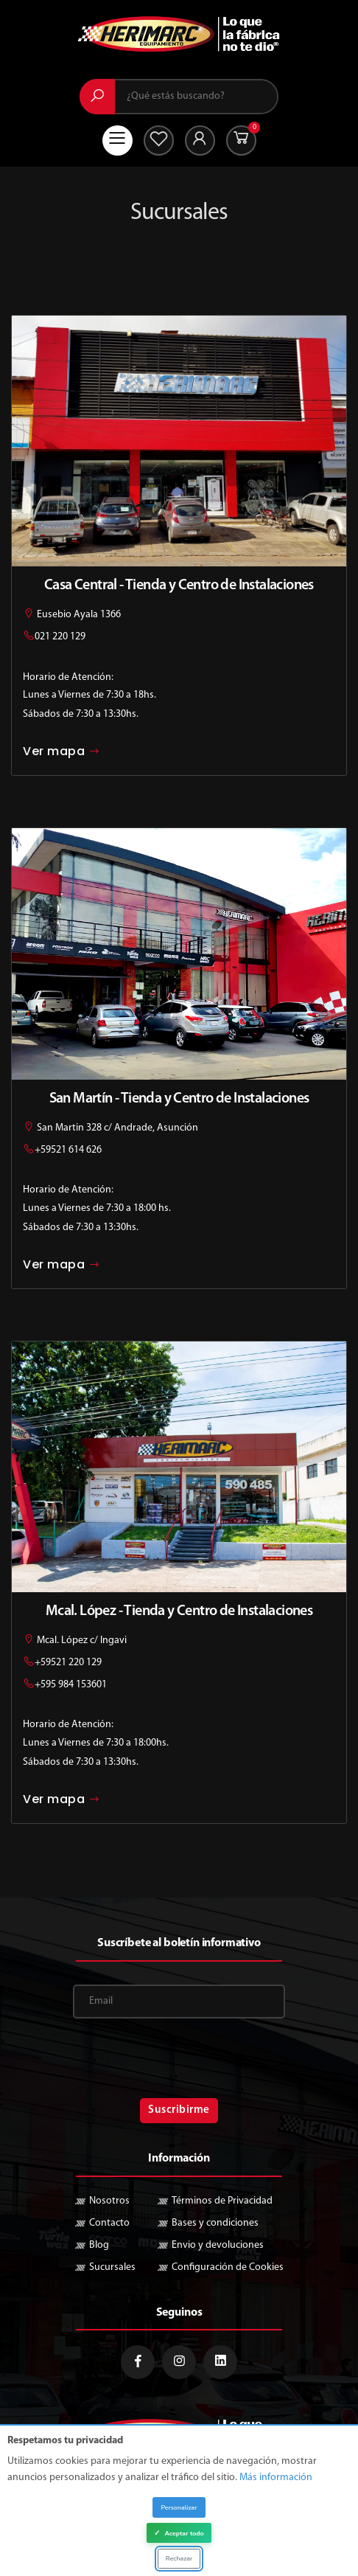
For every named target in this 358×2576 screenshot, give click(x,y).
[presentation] (179, 2061)
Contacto (109, 2223)
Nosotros (109, 2201)
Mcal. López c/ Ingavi (75, 1640)
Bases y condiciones (215, 2223)
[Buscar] (97, 96)
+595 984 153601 (71, 1684)
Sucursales (112, 2267)
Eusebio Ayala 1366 (72, 614)
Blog (99, 2245)
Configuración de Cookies (228, 2267)
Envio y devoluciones (218, 2245)
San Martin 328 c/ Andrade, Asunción (110, 1127)
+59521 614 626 (68, 1150)
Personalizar (179, 2509)
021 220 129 (60, 636)
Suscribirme (179, 2110)
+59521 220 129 (68, 1662)
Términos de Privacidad (222, 2201)
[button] (241, 140)
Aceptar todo (178, 2535)
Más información (275, 2480)
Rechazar (179, 2559)
